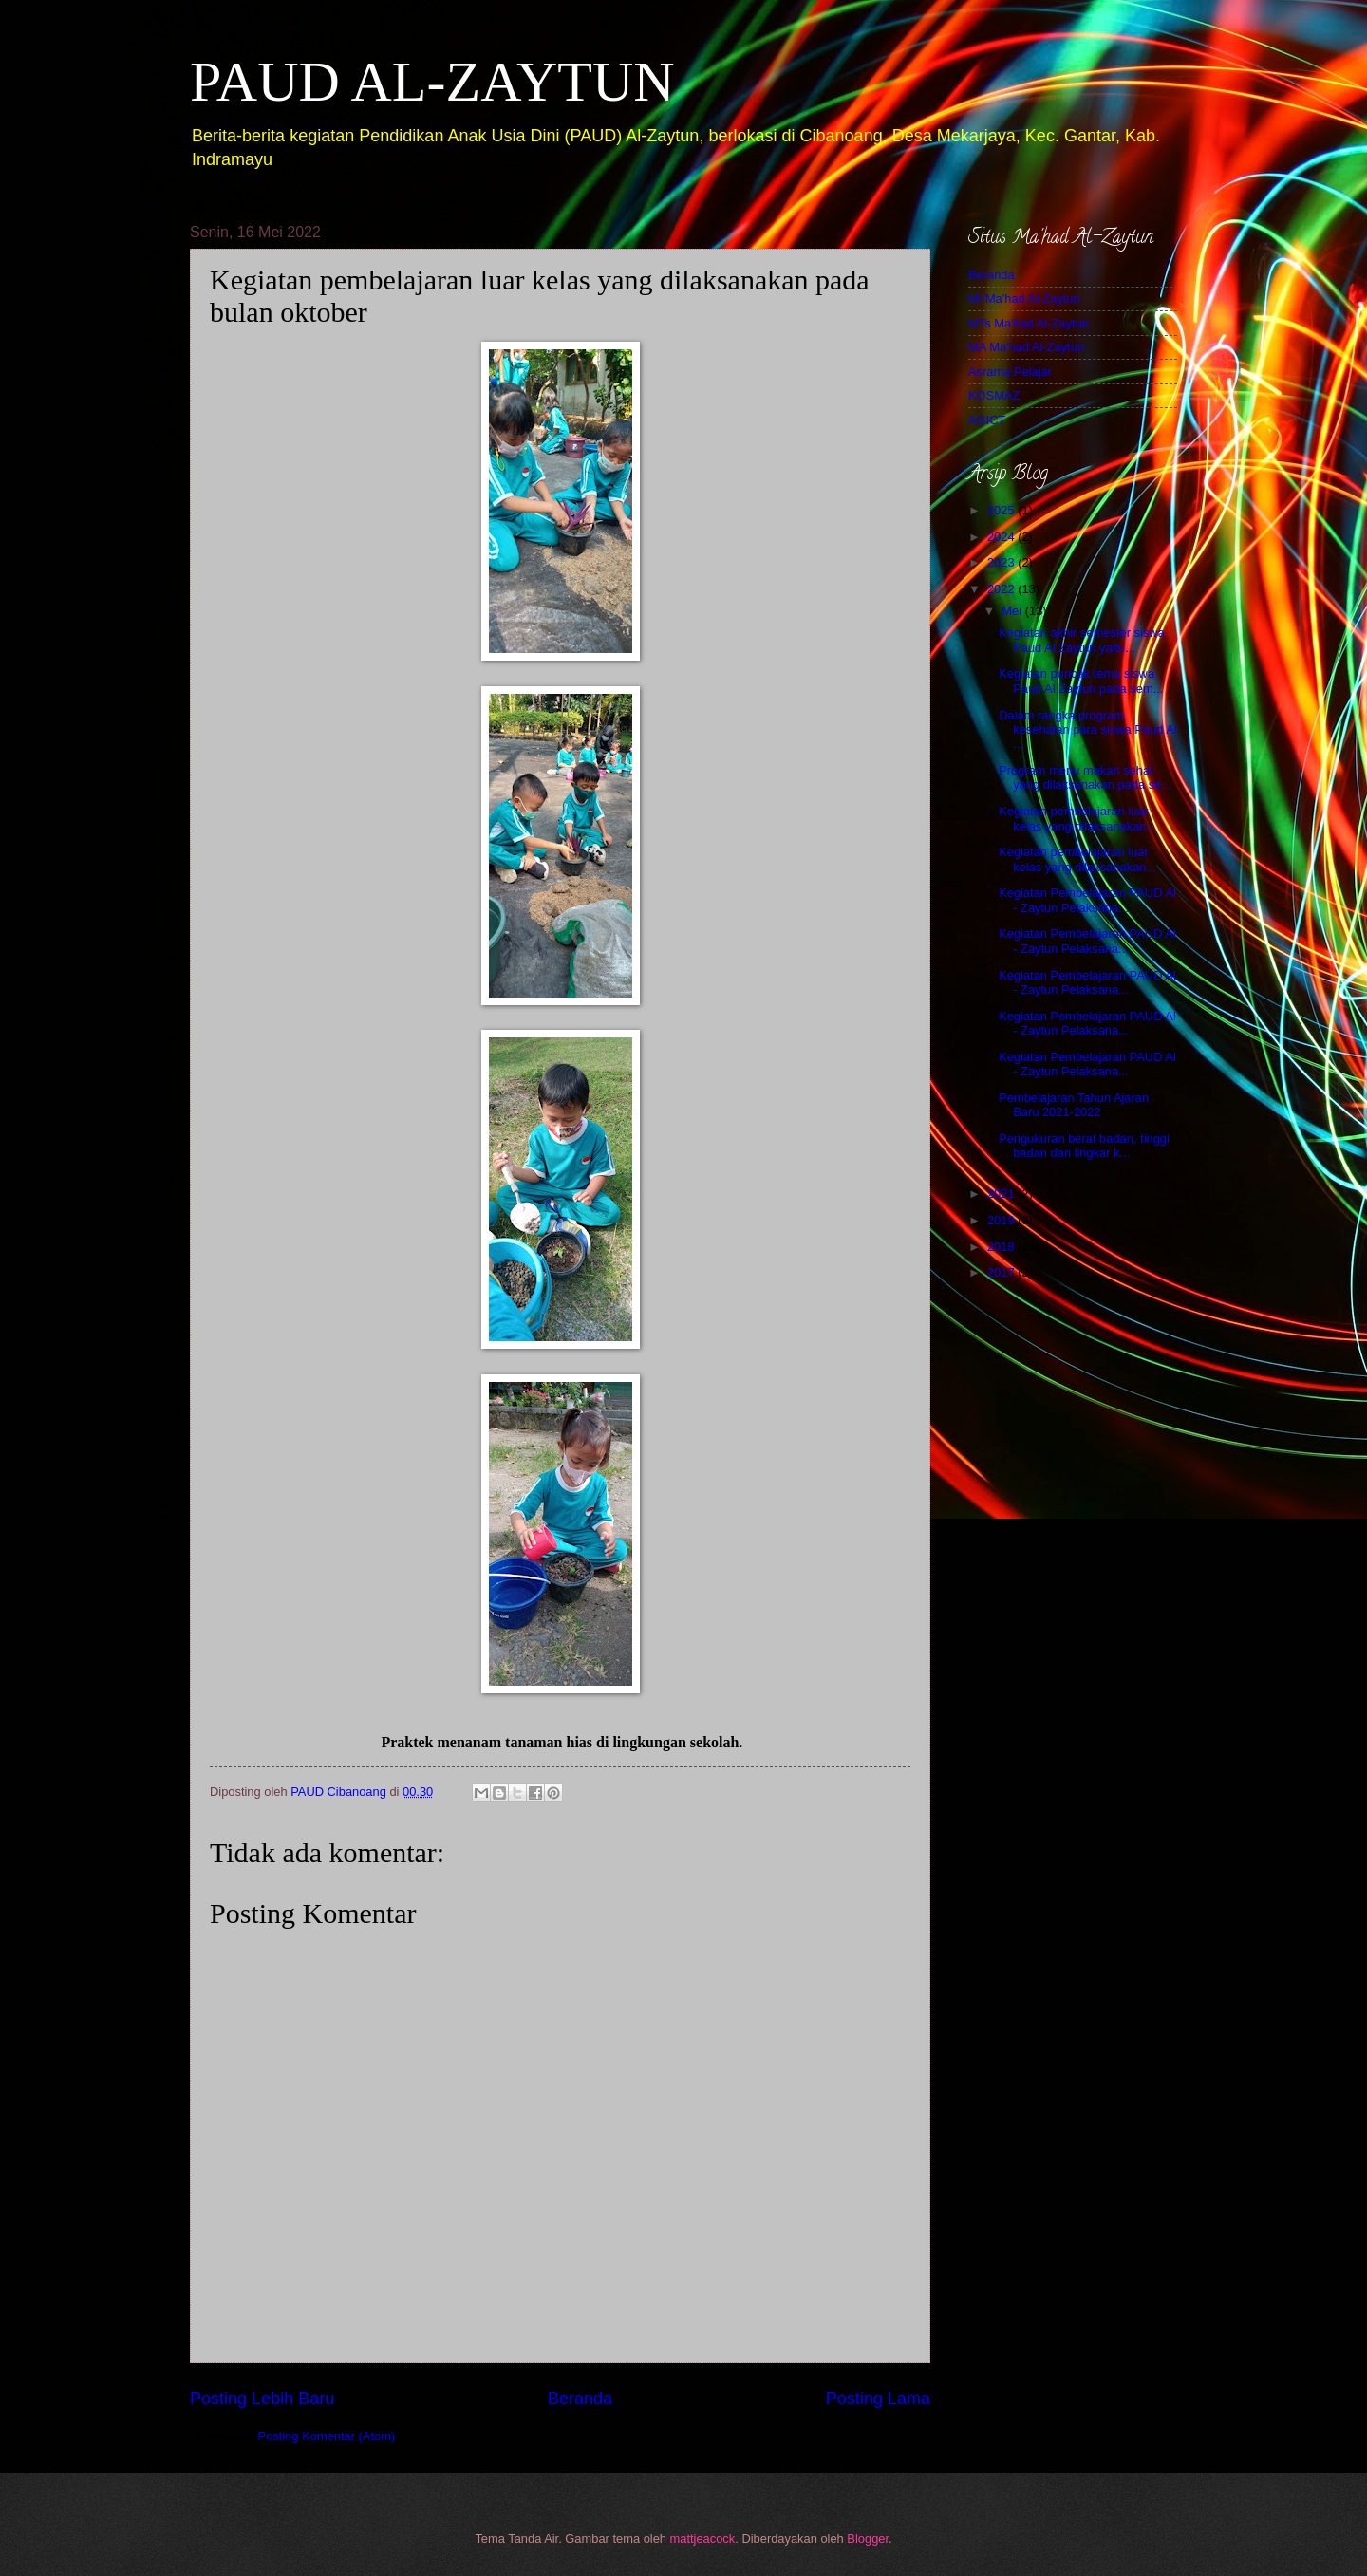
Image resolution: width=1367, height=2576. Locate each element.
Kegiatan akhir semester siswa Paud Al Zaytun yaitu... (1082, 639)
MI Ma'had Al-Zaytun (1024, 298)
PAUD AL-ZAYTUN (432, 81)
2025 (1002, 510)
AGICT (986, 420)
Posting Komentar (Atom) (327, 2436)
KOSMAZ (994, 395)
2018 (1002, 1247)
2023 (1002, 562)
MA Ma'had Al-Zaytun (1026, 347)
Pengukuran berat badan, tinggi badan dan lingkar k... (1084, 1145)
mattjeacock (703, 2538)
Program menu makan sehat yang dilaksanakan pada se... (1085, 777)
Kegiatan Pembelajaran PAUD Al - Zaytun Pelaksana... (1087, 900)
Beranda (580, 2398)
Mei (1013, 611)
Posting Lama (878, 2398)
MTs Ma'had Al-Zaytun (1028, 323)
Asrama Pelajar (1010, 371)
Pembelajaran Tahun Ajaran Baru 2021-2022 (1074, 1105)
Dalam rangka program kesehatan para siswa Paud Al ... (1088, 730)
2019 (1002, 1220)
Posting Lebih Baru (262, 2398)
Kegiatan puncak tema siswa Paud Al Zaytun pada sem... (1081, 680)
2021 (1002, 1193)
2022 (1002, 589)
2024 (1002, 537)
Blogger (868, 2538)
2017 (1002, 1272)
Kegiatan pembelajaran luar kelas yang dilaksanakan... (1077, 818)
